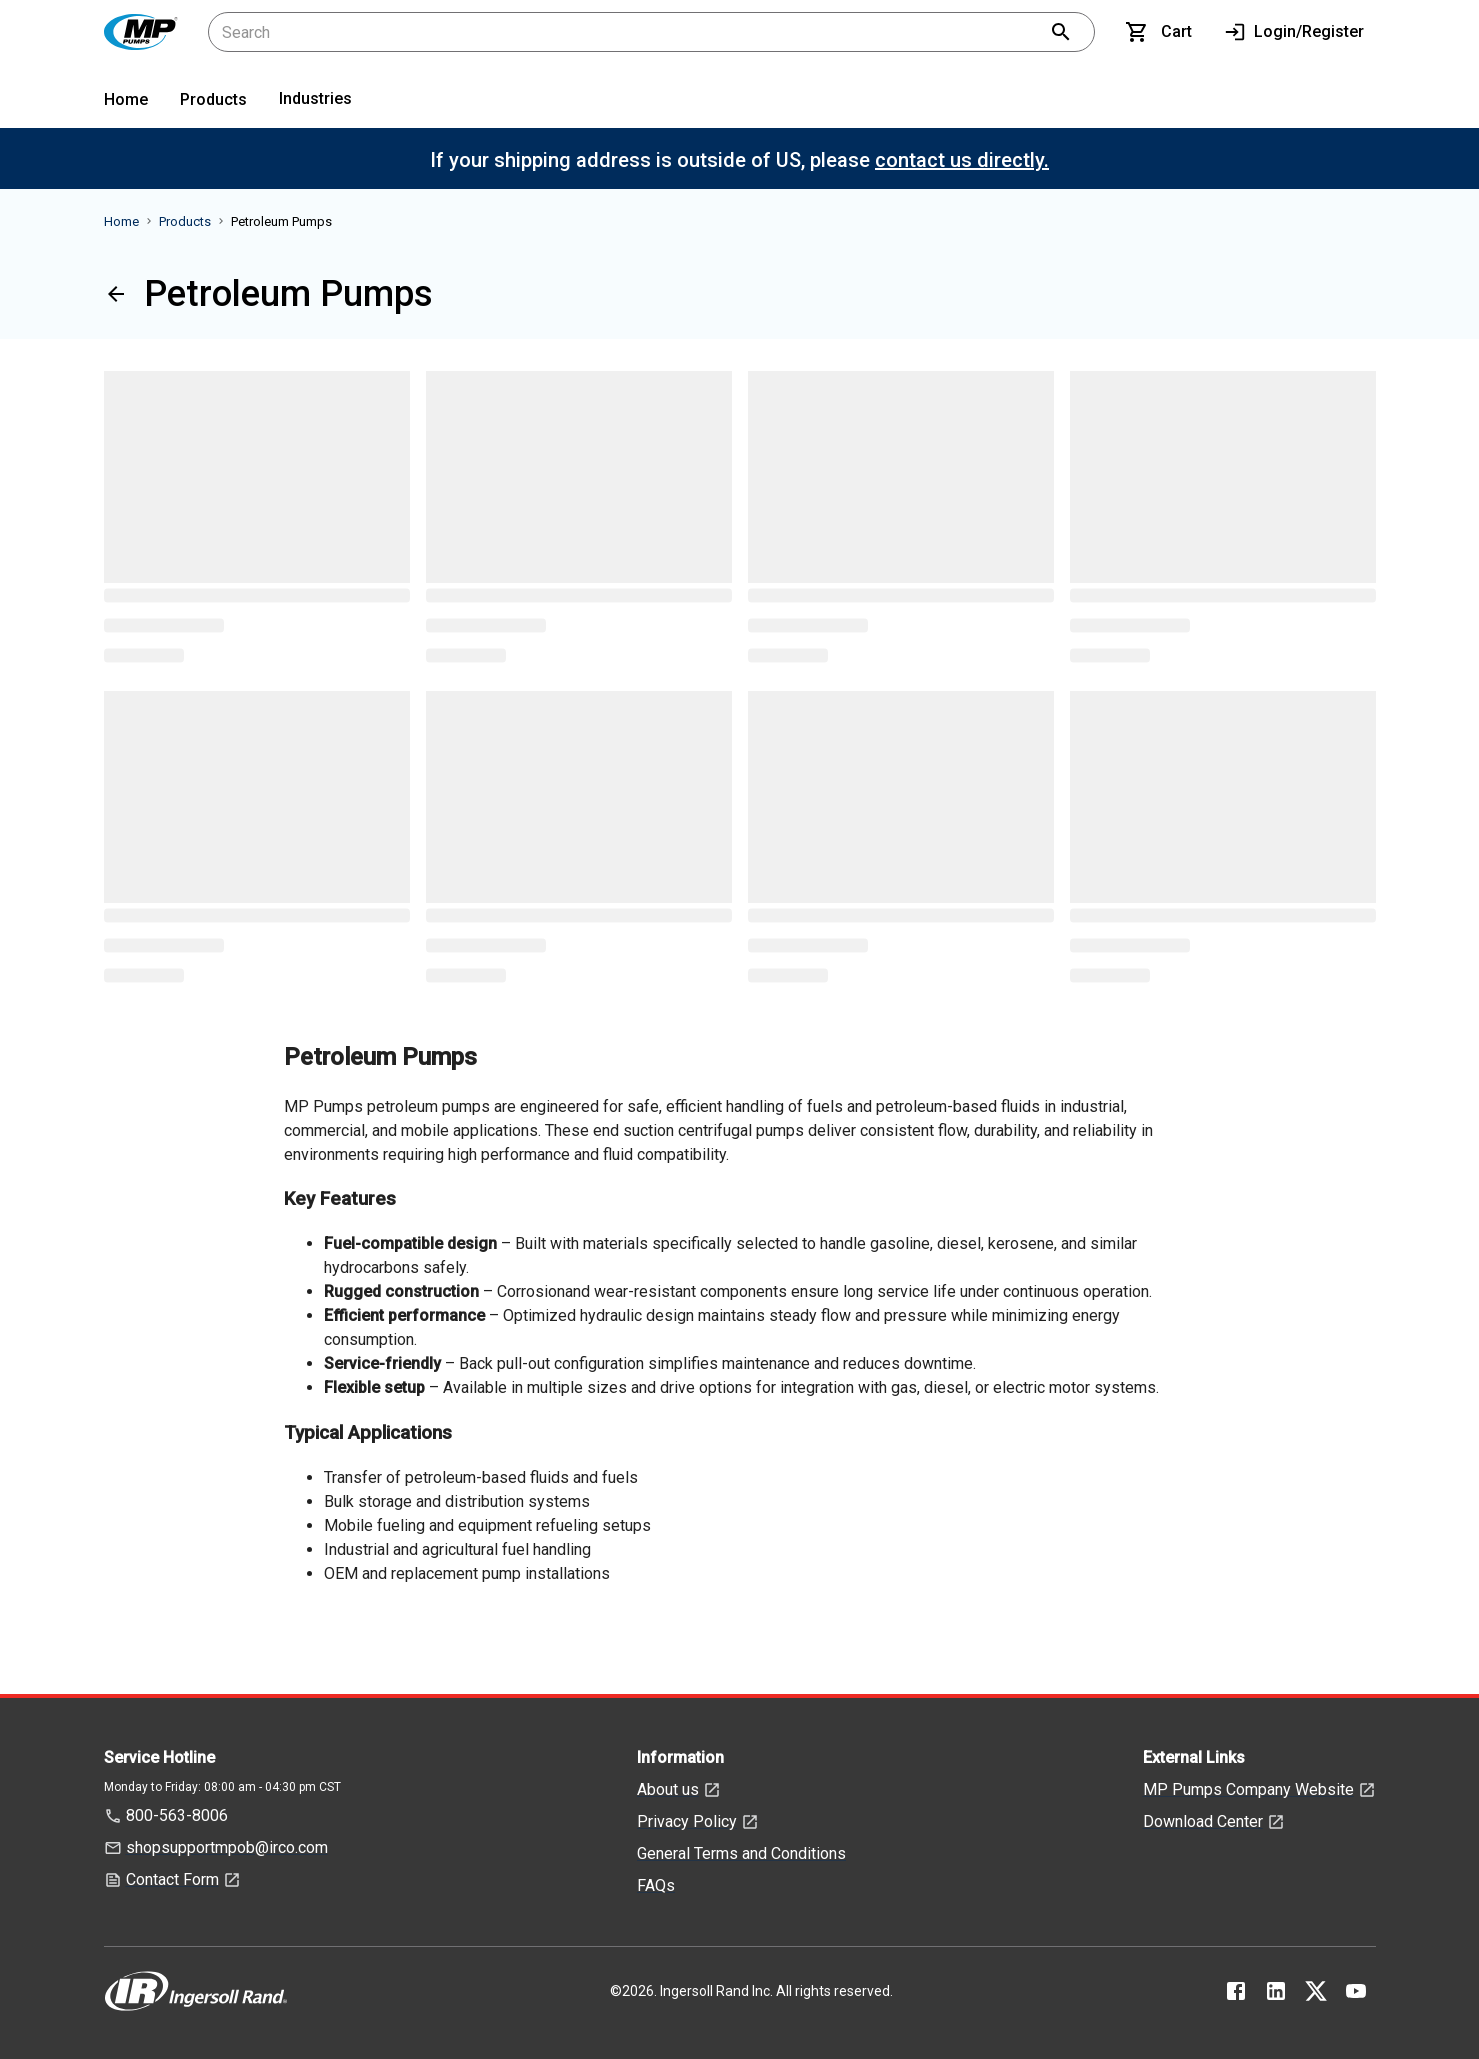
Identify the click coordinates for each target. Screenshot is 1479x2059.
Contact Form (172, 1879)
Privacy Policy (687, 1821)
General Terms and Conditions (741, 1853)
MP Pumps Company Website (1248, 1789)
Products (213, 99)
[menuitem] (126, 103)
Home (126, 99)
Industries (315, 98)
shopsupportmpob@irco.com (227, 1847)
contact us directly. (962, 160)
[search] (1061, 32)
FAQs (656, 1885)
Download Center (1203, 1821)
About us (668, 1789)
